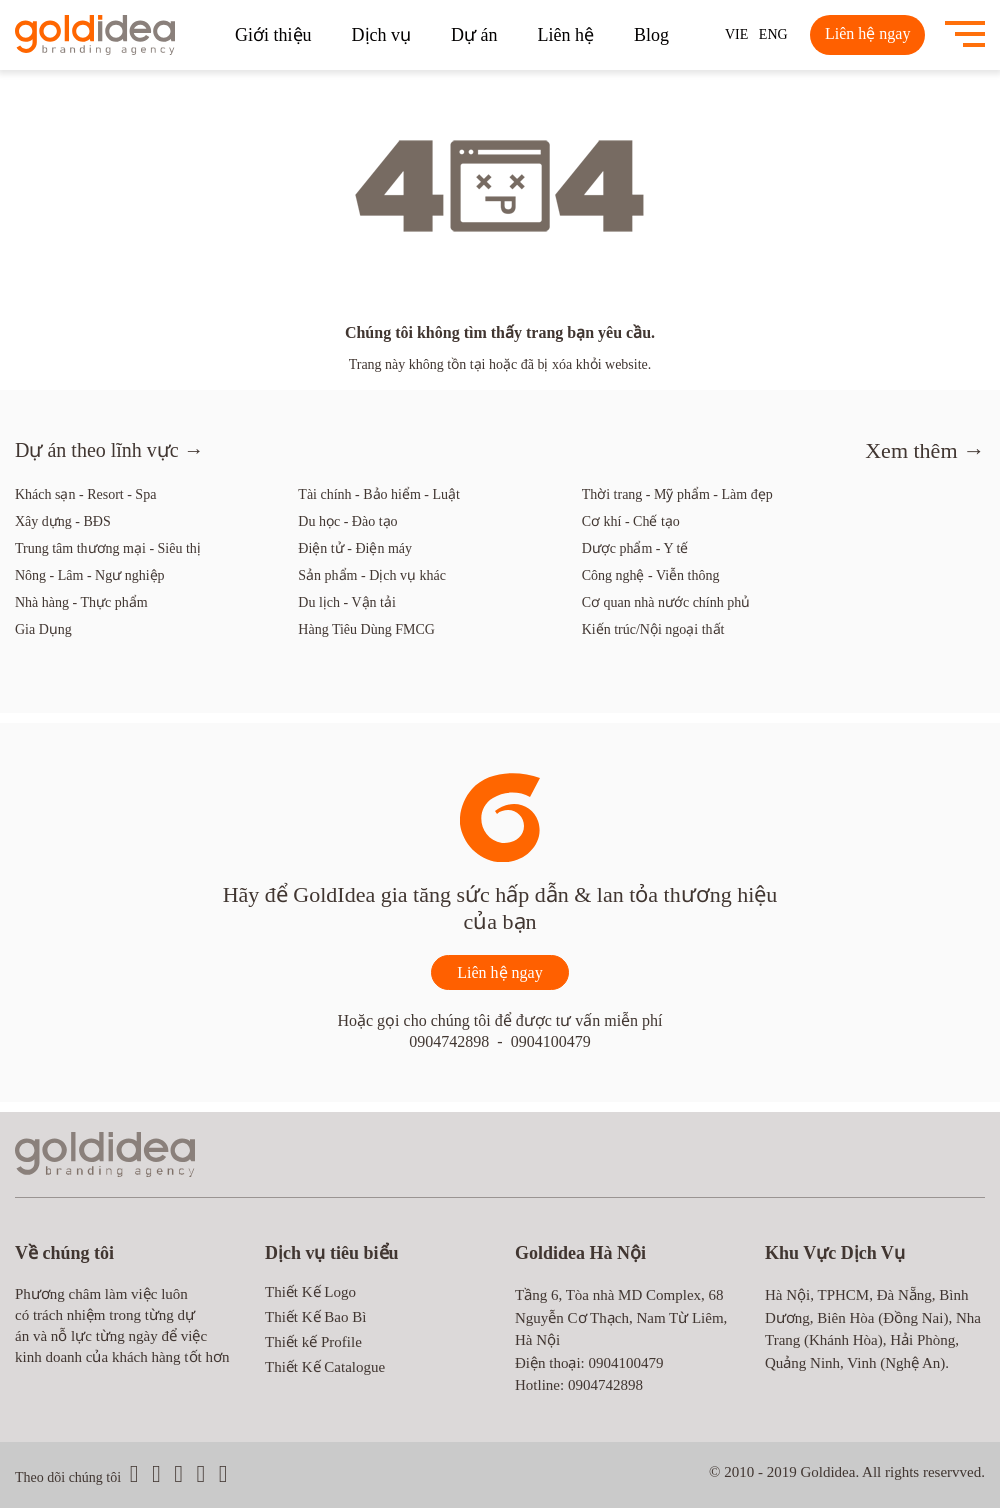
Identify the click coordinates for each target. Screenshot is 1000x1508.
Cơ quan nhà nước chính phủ (666, 602)
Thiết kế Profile (313, 1342)
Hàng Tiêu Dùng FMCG (366, 629)
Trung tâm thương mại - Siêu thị (108, 548)
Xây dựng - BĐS (63, 521)
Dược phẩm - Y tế (635, 548)
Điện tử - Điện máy (355, 548)
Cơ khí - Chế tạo (631, 521)
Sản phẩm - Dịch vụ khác (372, 575)
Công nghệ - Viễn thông (651, 575)
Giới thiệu (273, 35)
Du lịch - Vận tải (347, 602)
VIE (736, 34)
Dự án (474, 35)
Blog (651, 35)
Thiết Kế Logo (310, 1292)
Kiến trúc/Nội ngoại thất (653, 629)
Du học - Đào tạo (347, 521)
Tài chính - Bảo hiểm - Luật (379, 494)
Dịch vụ (382, 35)
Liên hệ (566, 35)
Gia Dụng (43, 629)
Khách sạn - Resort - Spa (85, 494)
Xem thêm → (925, 450)
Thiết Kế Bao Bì (315, 1317)
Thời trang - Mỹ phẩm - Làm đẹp (677, 494)
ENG (773, 34)
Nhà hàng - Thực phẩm (81, 602)
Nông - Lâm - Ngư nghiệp (90, 575)
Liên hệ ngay (867, 33)
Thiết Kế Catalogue (325, 1367)
